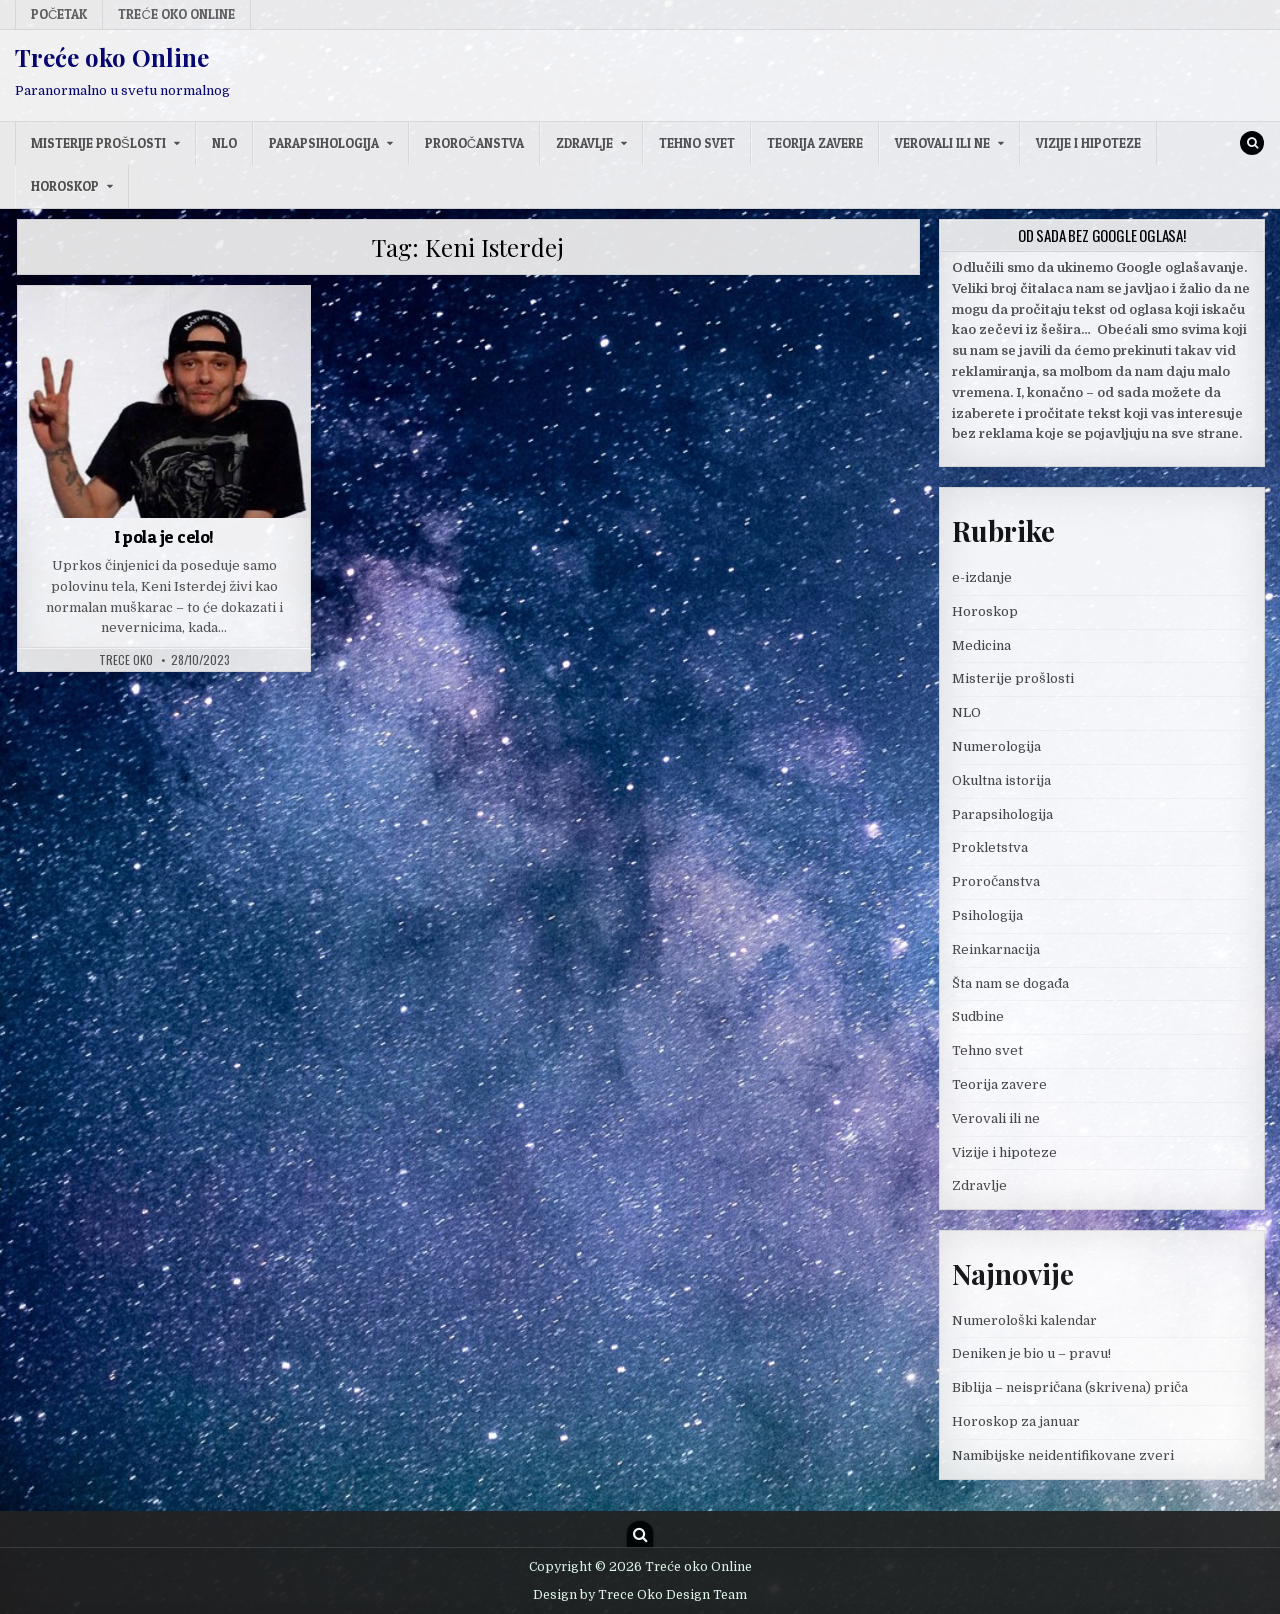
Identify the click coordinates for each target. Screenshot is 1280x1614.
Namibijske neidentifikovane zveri (1063, 1455)
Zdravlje (584, 143)
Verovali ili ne (942, 143)
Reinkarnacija (996, 949)
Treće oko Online (176, 14)
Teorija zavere (815, 143)
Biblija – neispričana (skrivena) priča (1070, 1387)
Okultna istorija (1001, 780)
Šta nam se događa (1010, 983)
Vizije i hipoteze (1088, 143)
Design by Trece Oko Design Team (640, 1595)
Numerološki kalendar (1024, 1320)
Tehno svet (697, 143)
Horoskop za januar (1016, 1421)
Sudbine (978, 1016)
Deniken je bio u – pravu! (1031, 1353)
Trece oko (126, 660)
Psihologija (987, 915)
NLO (224, 143)
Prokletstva (990, 847)
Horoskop (65, 186)
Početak (59, 14)
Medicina (981, 645)
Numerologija (996, 746)
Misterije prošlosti (98, 143)
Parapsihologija (324, 143)
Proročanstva (474, 143)
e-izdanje (982, 577)
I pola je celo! (164, 536)
